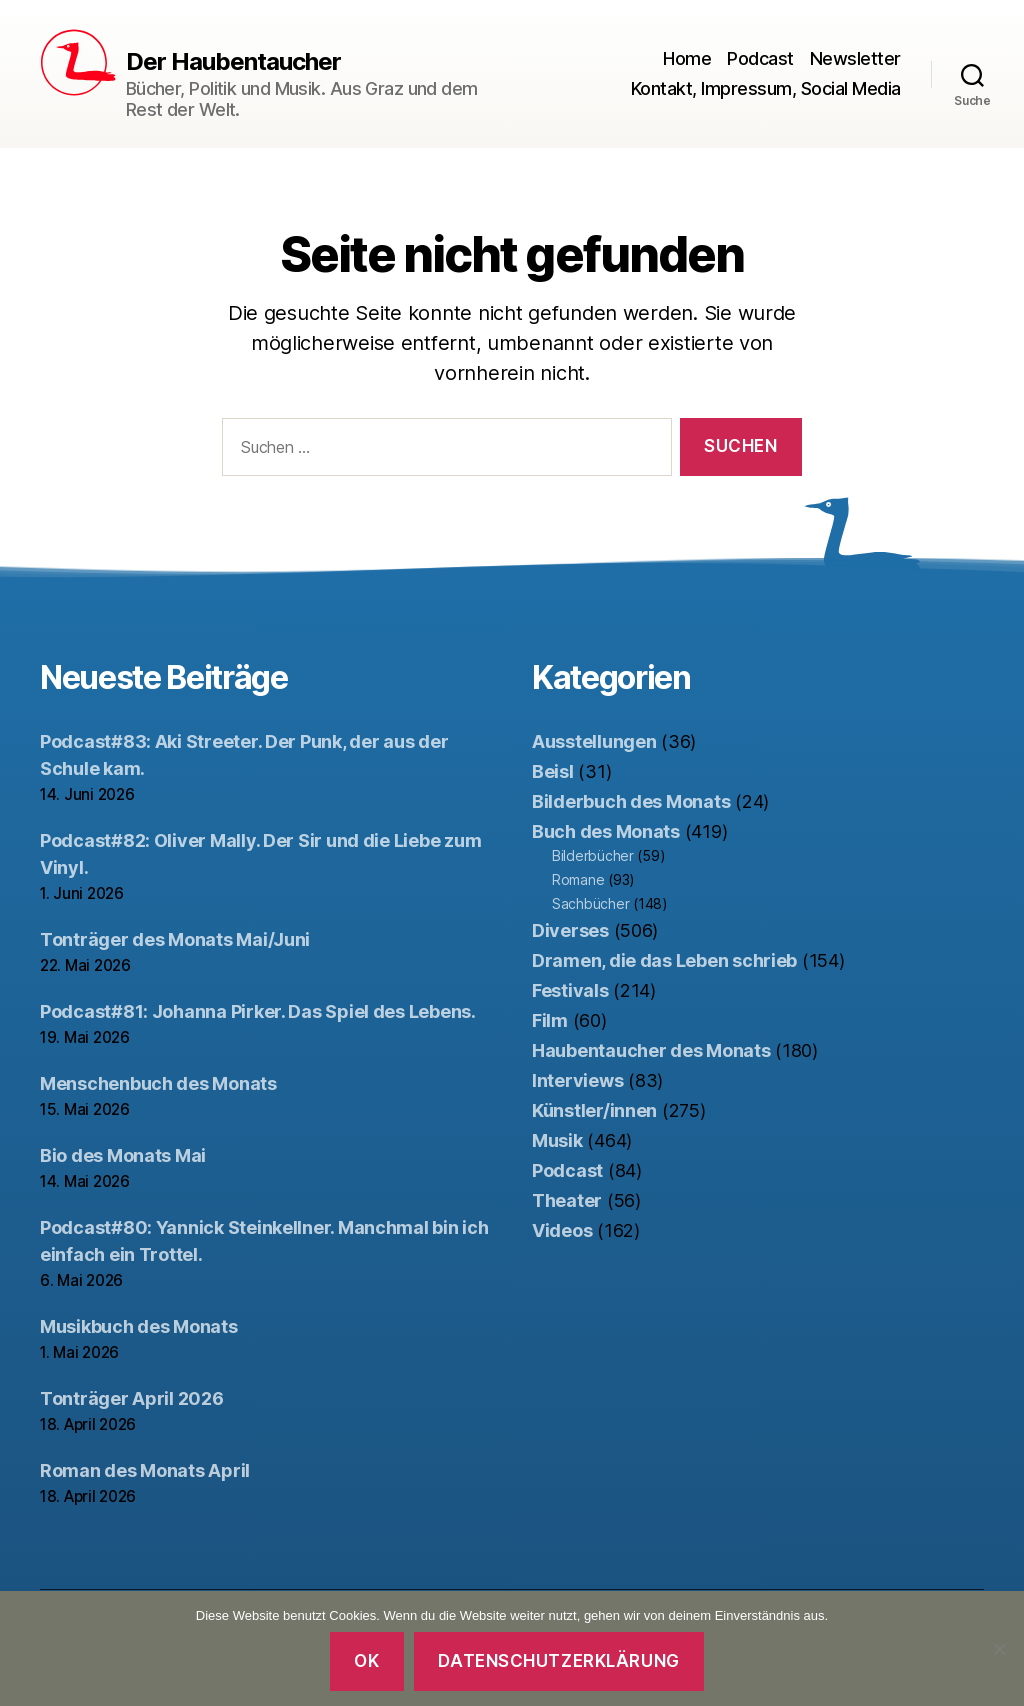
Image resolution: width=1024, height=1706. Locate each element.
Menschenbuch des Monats (158, 1083)
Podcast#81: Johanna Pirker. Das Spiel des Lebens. (258, 1011)
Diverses (570, 930)
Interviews (577, 1080)
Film (550, 1020)
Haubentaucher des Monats (651, 1050)
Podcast (760, 58)
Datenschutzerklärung (558, 1661)
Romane (578, 879)
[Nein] (999, 1649)
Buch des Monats (606, 831)
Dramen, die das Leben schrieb (664, 960)
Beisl (553, 771)
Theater (567, 1200)
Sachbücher (590, 903)
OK (366, 1661)
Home (687, 58)
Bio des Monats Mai (123, 1155)
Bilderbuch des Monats (631, 801)
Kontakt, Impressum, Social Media (766, 88)
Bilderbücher (593, 855)
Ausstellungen (594, 741)
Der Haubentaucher (233, 62)
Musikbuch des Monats (139, 1326)
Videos (562, 1230)
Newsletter (855, 58)
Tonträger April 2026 (132, 1398)
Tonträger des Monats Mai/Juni (175, 939)
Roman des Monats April (145, 1470)
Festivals (570, 990)
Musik (557, 1140)
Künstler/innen (594, 1110)
